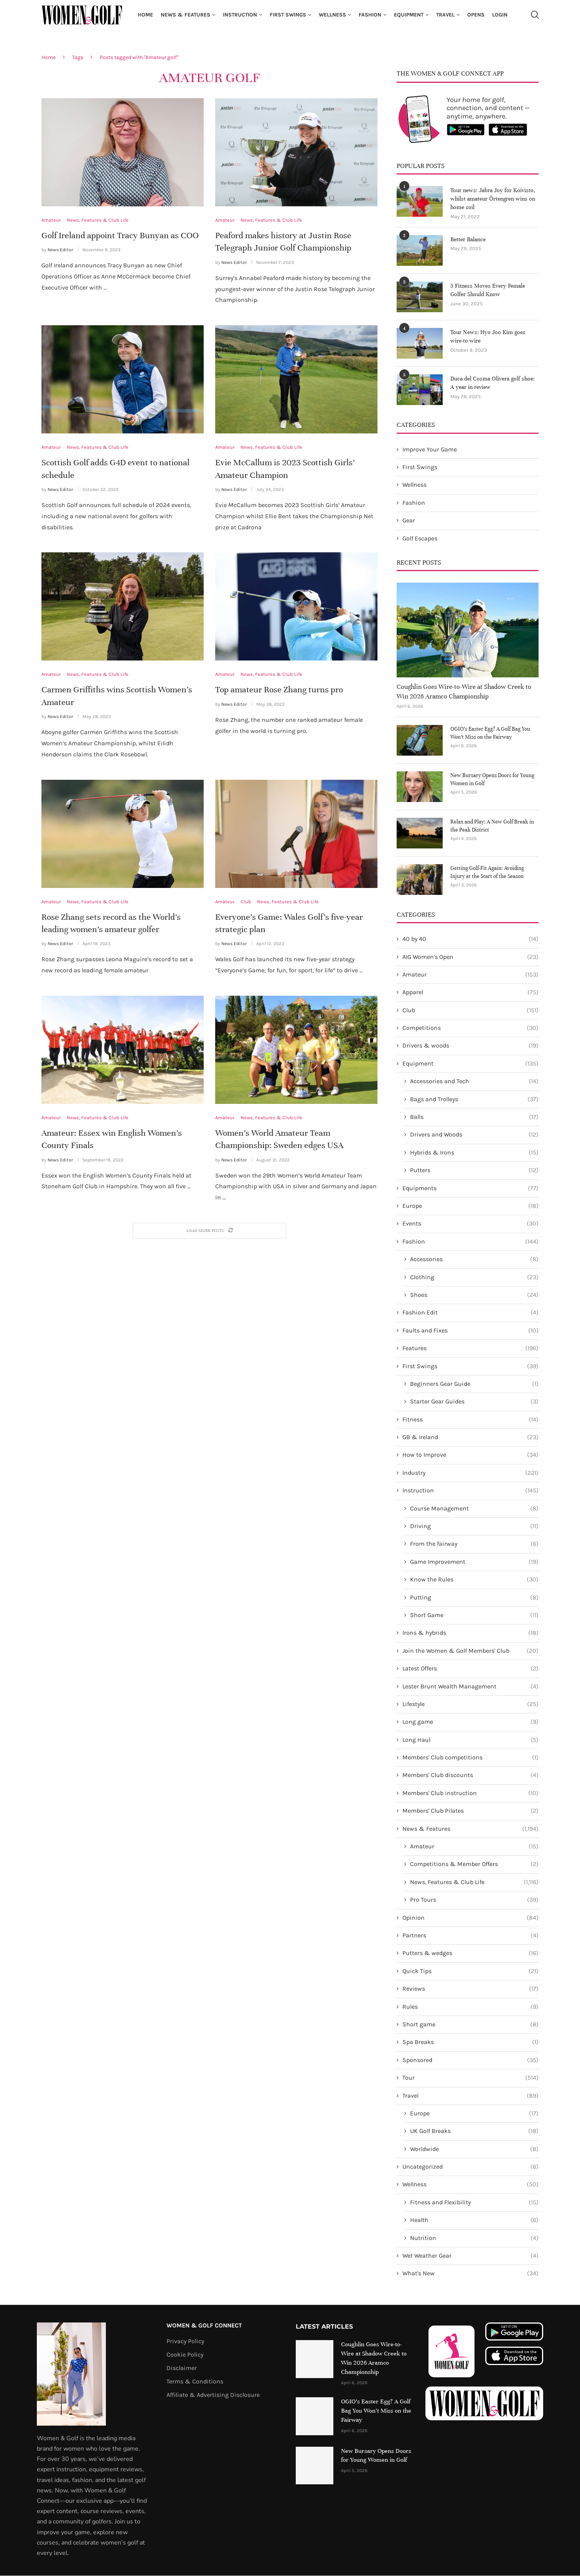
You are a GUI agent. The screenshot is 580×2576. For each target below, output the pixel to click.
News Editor (60, 249)
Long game (470, 1722)
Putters (474, 1170)
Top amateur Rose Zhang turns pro (279, 689)
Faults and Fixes (470, 1330)
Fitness (470, 1419)
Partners (470, 1936)
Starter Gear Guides (474, 1402)
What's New (470, 2274)
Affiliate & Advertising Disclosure (213, 2395)
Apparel (470, 992)
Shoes (474, 1295)
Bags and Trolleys (474, 1099)
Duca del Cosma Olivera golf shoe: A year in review (492, 383)
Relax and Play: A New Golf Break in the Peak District (492, 826)
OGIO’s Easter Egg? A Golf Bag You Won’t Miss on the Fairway (490, 733)
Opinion (470, 1918)
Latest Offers (470, 1669)
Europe (470, 1206)
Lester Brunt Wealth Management (470, 1686)
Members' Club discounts (470, 1775)
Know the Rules (474, 1580)
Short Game (474, 1615)
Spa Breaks (470, 2042)
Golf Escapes (419, 538)
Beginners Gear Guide (474, 1384)
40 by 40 (470, 939)
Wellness (332, 15)
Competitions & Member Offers (474, 1864)
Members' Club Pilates (470, 1811)
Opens (475, 15)
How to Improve (470, 1455)
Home (145, 15)
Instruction (240, 15)
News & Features (185, 15)
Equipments (470, 1188)
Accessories (474, 1259)
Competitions (470, 1028)
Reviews (470, 1989)
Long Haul (470, 1740)
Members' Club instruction (470, 1793)
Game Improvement (474, 1562)
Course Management (474, 1508)
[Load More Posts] (209, 1231)
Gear (408, 520)
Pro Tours (474, 1900)
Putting (474, 1597)
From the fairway (474, 1544)
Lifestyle (470, 1704)
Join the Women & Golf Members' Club (470, 1651)
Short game (470, 2024)
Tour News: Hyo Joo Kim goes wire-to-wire (488, 336)
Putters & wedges (470, 1953)
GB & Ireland (470, 1437)
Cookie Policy (184, 2355)
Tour (470, 2078)
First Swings (288, 15)
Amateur (470, 974)
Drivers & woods (470, 1046)
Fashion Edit (470, 1313)
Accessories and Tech (474, 1081)
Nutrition (474, 2238)
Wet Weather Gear (470, 2256)
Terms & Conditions (194, 2381)
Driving (474, 1526)
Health (474, 2220)
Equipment (408, 15)
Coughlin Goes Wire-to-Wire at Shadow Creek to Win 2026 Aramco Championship (464, 691)
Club (470, 1010)
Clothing (474, 1277)
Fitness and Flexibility (474, 2202)
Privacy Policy (185, 2341)
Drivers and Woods (474, 1135)
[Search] (535, 15)
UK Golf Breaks (474, 2131)
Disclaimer (181, 2368)
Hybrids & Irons (474, 1152)
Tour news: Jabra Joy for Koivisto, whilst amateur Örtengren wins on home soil (492, 199)
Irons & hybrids (470, 1633)
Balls (474, 1117)
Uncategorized (470, 2167)
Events (470, 1224)
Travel (445, 15)
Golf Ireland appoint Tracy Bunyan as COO (120, 235)
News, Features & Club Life (474, 1882)
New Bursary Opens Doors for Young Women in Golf (492, 779)
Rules (470, 2007)
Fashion (370, 15)
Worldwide (474, 2149)
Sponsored (470, 2060)
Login (500, 15)
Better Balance (468, 239)
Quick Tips (470, 1971)
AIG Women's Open (470, 957)
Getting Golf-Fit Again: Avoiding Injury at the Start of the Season (487, 872)
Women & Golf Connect (204, 2325)
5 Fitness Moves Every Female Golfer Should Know (487, 290)
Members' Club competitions (470, 1758)
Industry (470, 1473)
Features (470, 1348)
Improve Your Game (429, 449)
